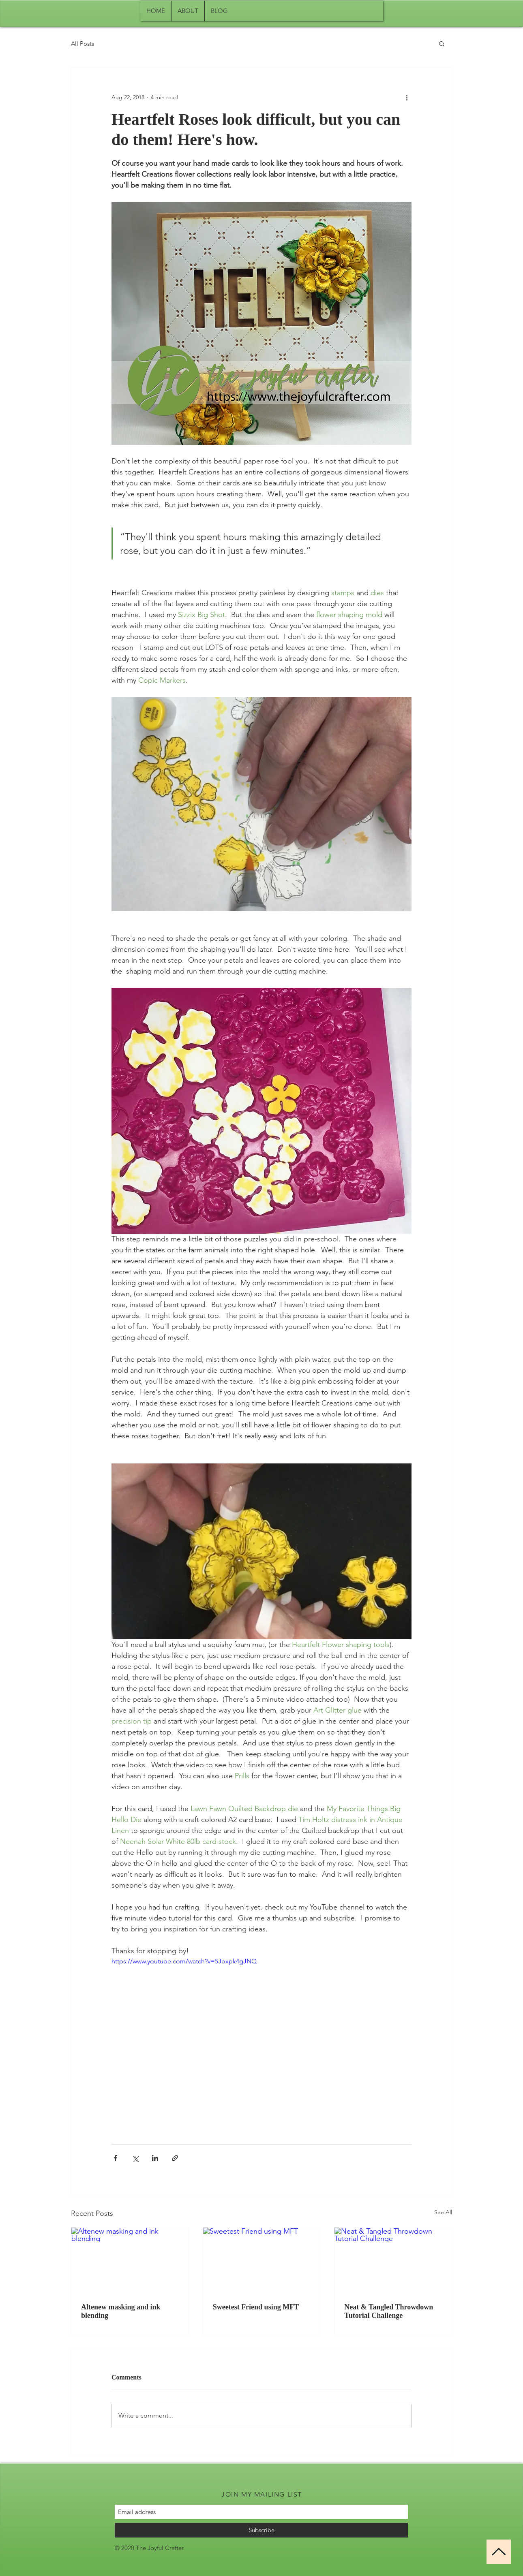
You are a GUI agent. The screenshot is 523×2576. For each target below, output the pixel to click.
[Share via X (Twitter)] (135, 2158)
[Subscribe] (261, 2530)
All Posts (82, 43)
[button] (442, 43)
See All (443, 2212)
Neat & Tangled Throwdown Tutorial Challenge (388, 2311)
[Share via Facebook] (115, 2158)
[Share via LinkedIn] (155, 2158)
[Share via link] (175, 2158)
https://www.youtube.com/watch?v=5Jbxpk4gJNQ (184, 1961)
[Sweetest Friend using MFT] (261, 2260)
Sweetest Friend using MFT (256, 2307)
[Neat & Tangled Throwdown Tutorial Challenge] (393, 2260)
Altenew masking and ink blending (121, 2311)
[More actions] (407, 97)
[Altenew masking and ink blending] (130, 2260)
